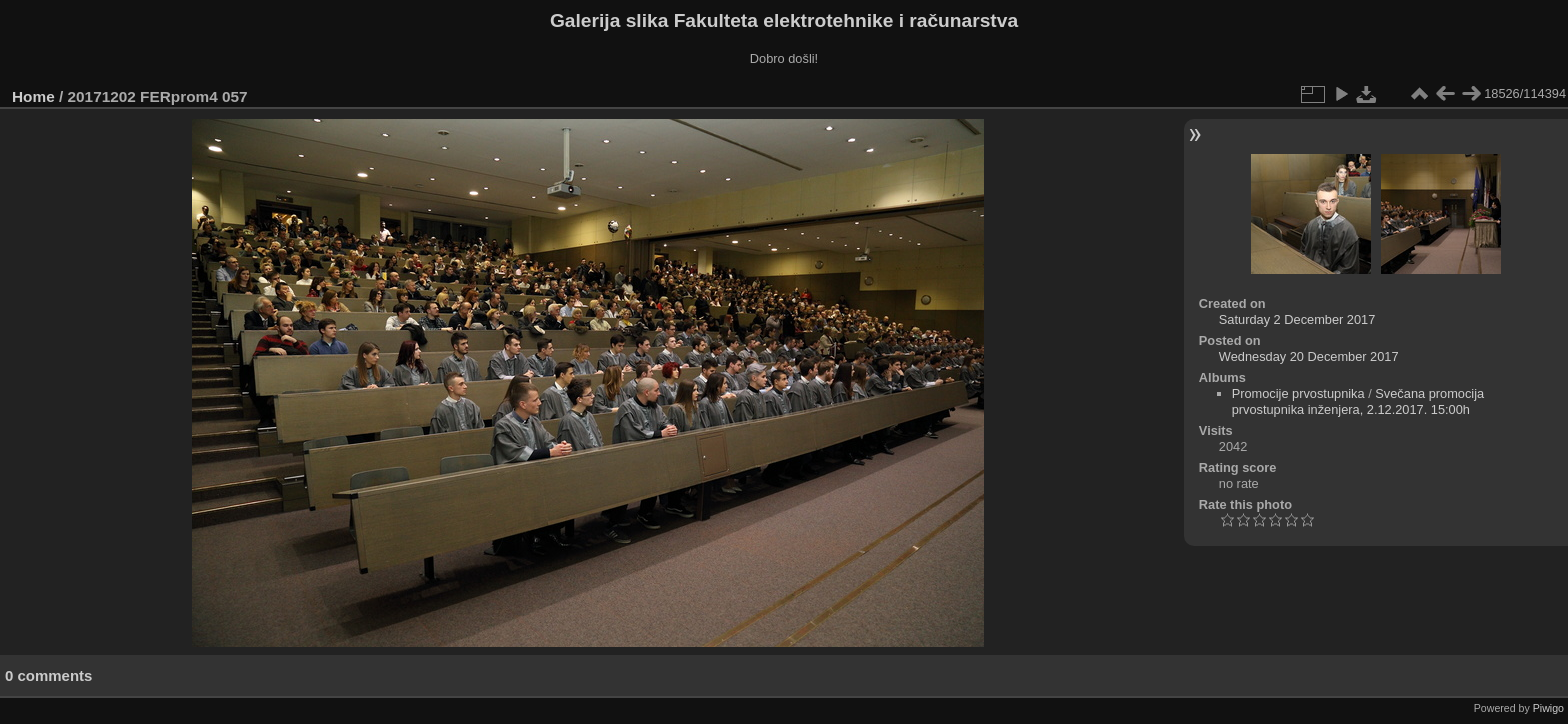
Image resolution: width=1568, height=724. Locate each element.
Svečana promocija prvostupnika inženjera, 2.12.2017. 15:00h (1358, 401)
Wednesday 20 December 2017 (1309, 356)
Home (33, 96)
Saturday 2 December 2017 (1297, 319)
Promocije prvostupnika (1298, 393)
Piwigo (1548, 708)
